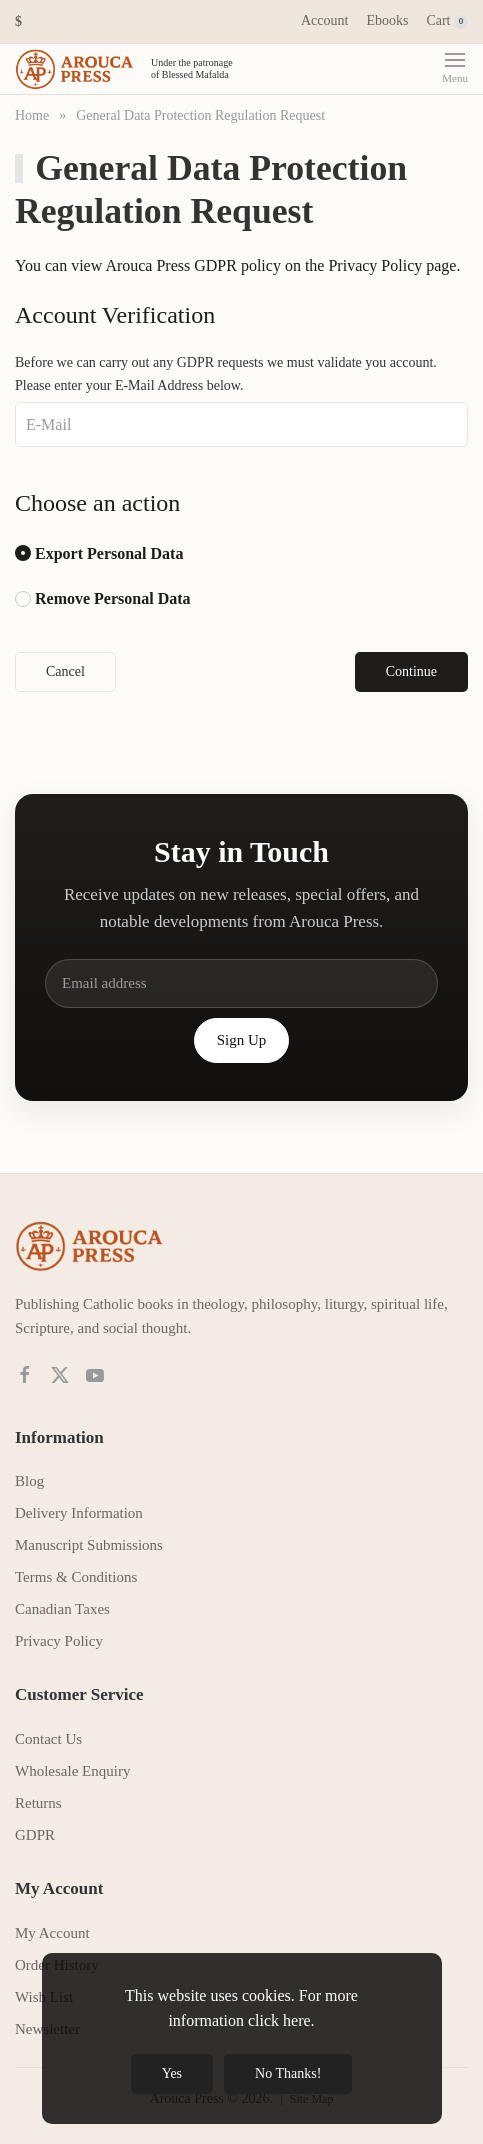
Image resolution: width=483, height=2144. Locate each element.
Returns (38, 1803)
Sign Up (242, 1040)
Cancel (65, 671)
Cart (447, 21)
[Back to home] (128, 69)
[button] (18, 21)
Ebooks (387, 20)
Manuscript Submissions (89, 1545)
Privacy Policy (375, 265)
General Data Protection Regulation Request (200, 115)
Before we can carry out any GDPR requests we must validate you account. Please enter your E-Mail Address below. (226, 373)
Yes (172, 2073)
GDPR (35, 1835)
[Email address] (241, 983)
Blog (29, 1481)
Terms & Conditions (76, 1577)
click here (279, 2020)
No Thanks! (288, 2073)
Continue (411, 671)
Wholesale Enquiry (72, 1771)
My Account (52, 1933)
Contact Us (48, 1739)
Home (32, 115)
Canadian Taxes (62, 1609)
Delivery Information (79, 1513)
